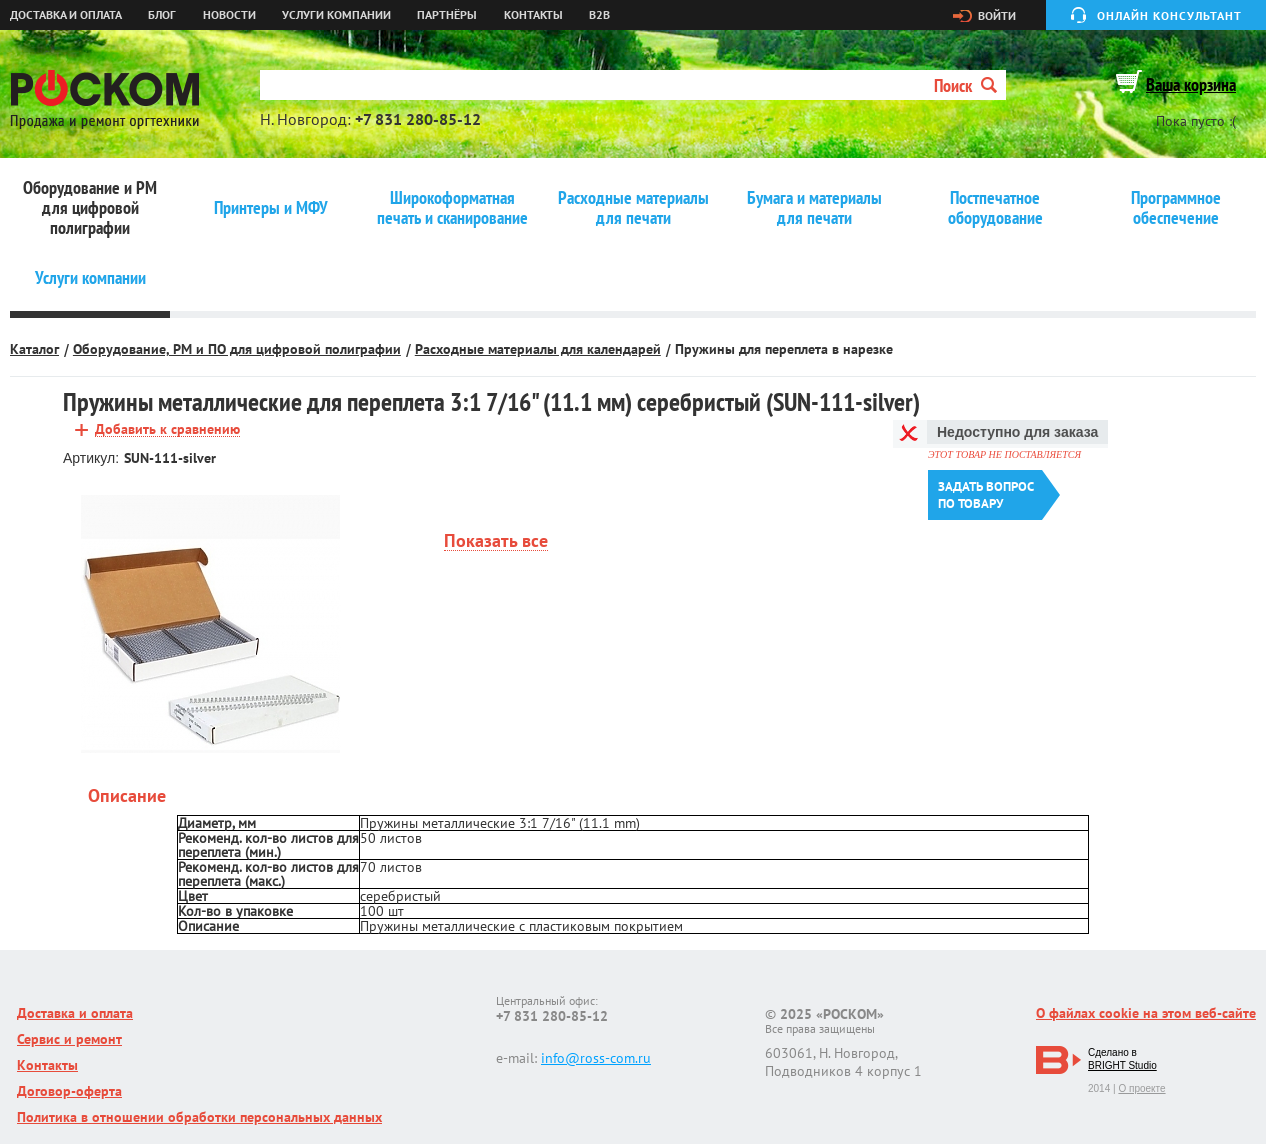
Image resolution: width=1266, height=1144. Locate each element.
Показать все (496, 541)
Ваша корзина (1191, 84)
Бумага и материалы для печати (814, 208)
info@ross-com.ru (596, 1058)
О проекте (1141, 1088)
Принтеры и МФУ (271, 208)
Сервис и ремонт (69, 1039)
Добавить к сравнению (167, 429)
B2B (599, 15)
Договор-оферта (69, 1091)
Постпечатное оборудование (995, 208)
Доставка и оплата (66, 15)
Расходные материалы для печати (633, 208)
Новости (229, 15)
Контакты (533, 15)
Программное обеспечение (1176, 208)
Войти (997, 16)
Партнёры (447, 15)
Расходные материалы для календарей (538, 349)
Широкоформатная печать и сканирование (452, 208)
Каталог (34, 349)
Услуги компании (336, 15)
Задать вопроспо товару (986, 495)
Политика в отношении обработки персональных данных (199, 1117)
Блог (162, 15)
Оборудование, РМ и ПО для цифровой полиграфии (237, 349)
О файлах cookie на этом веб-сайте (1146, 1013)
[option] (210, 624)
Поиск (965, 85)
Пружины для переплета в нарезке (784, 349)
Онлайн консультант (1169, 15)
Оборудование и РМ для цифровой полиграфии (90, 208)
